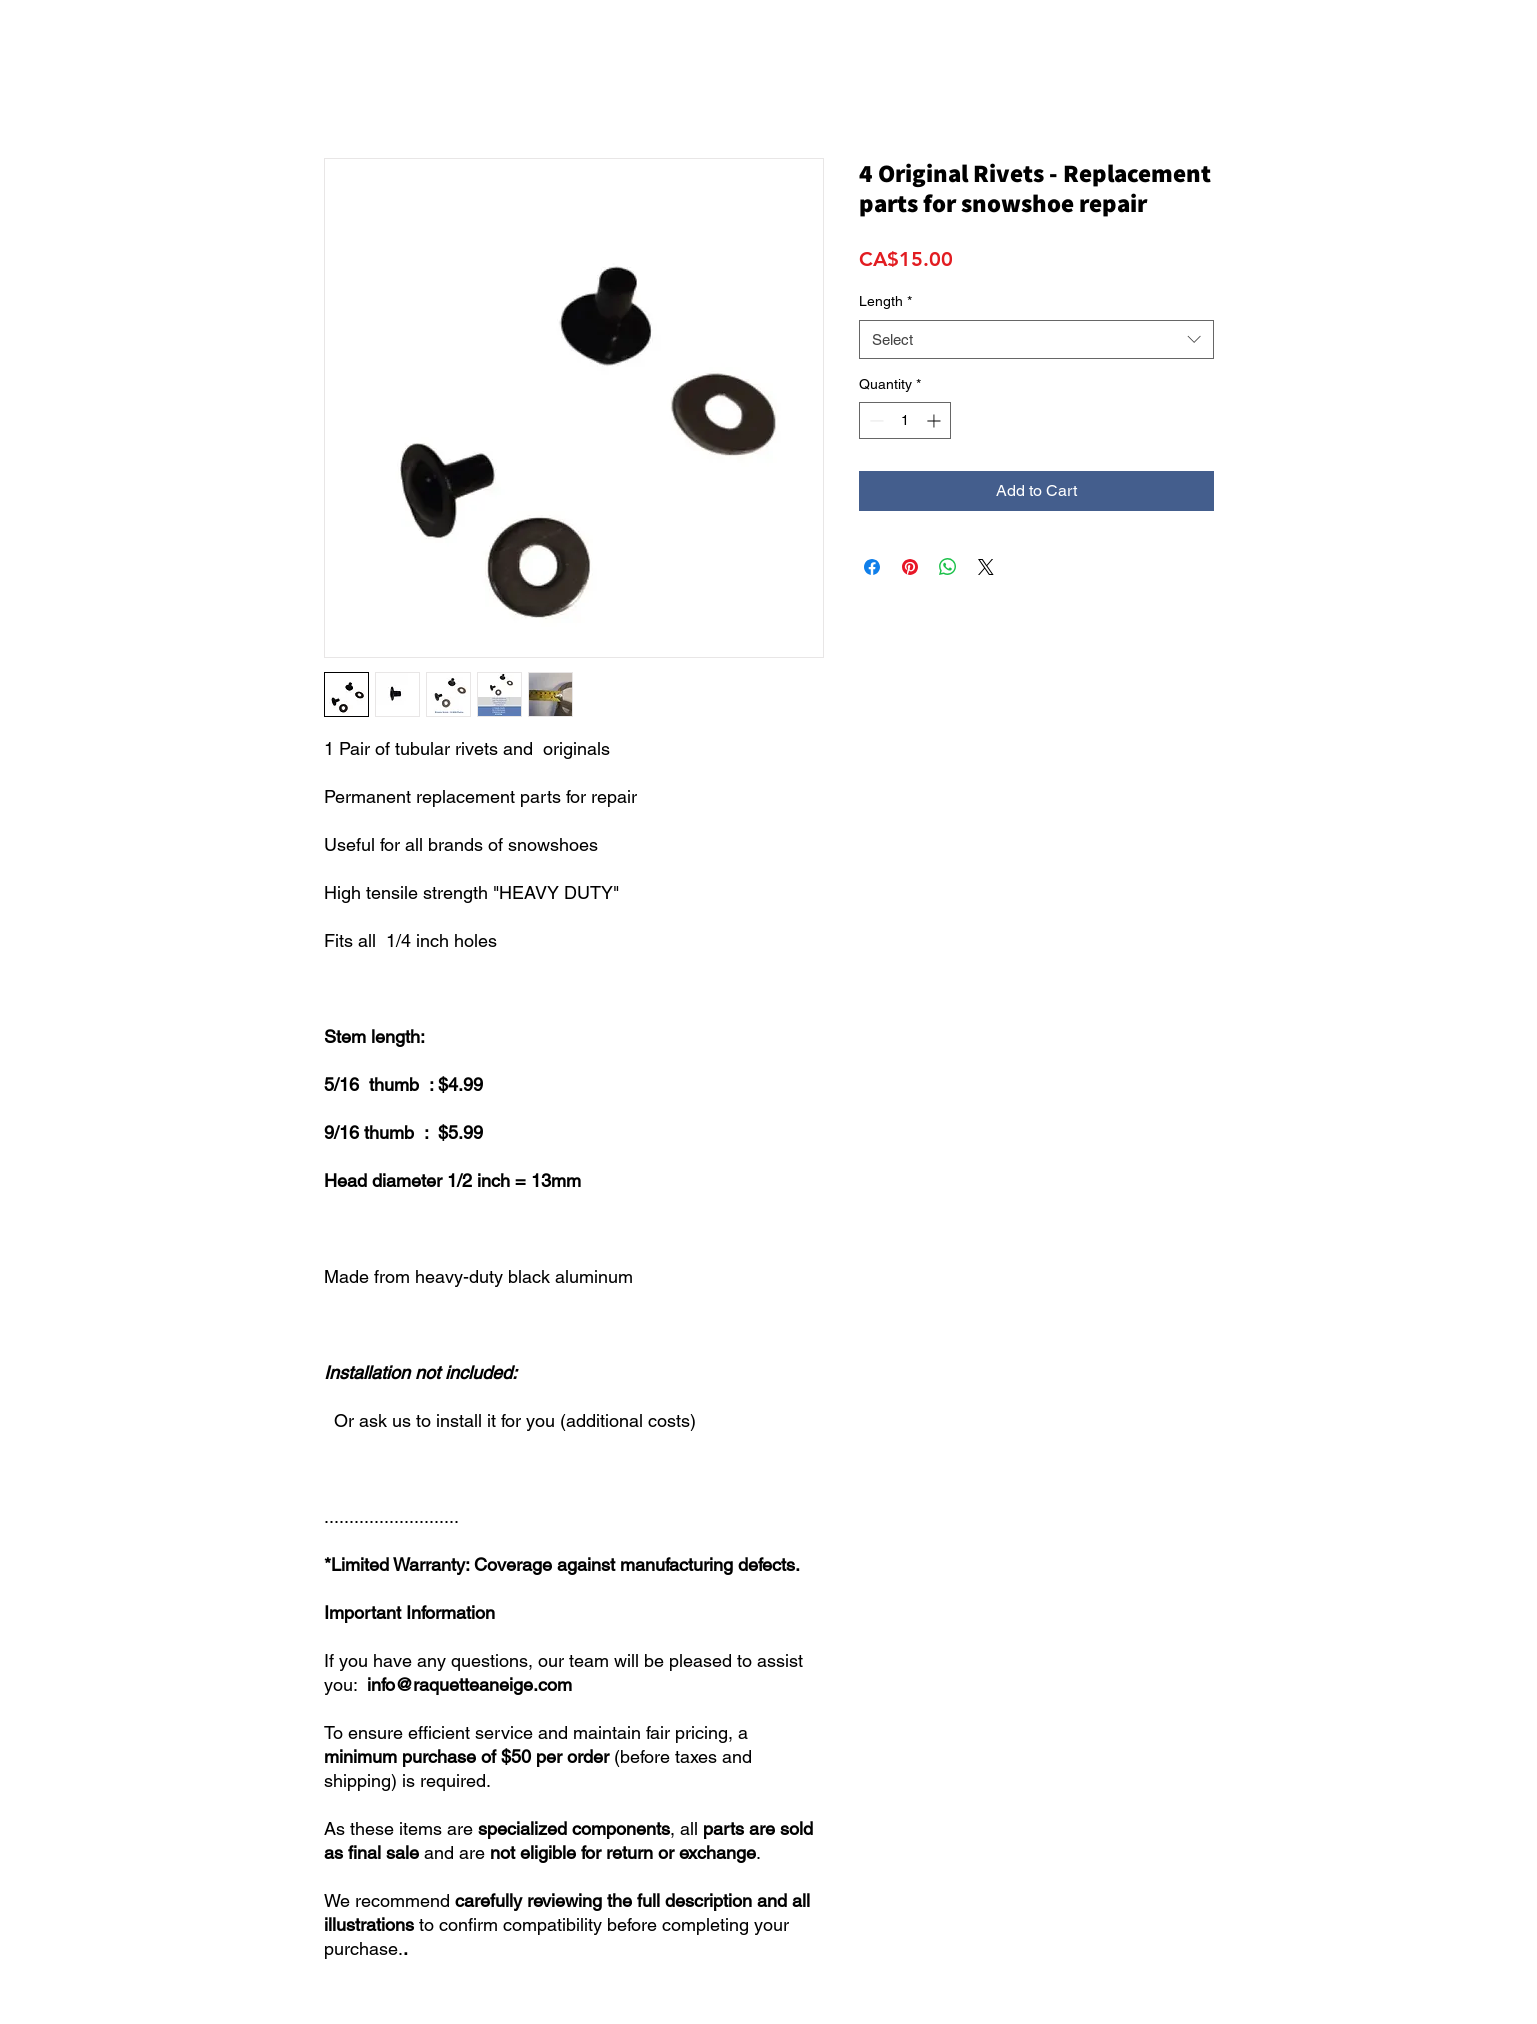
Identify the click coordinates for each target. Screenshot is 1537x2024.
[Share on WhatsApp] (948, 567)
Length (885, 301)
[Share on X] (986, 567)
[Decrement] (874, 420)
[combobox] (1036, 339)
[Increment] (935, 420)
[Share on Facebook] (872, 567)
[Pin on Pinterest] (910, 567)
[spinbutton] (905, 420)
